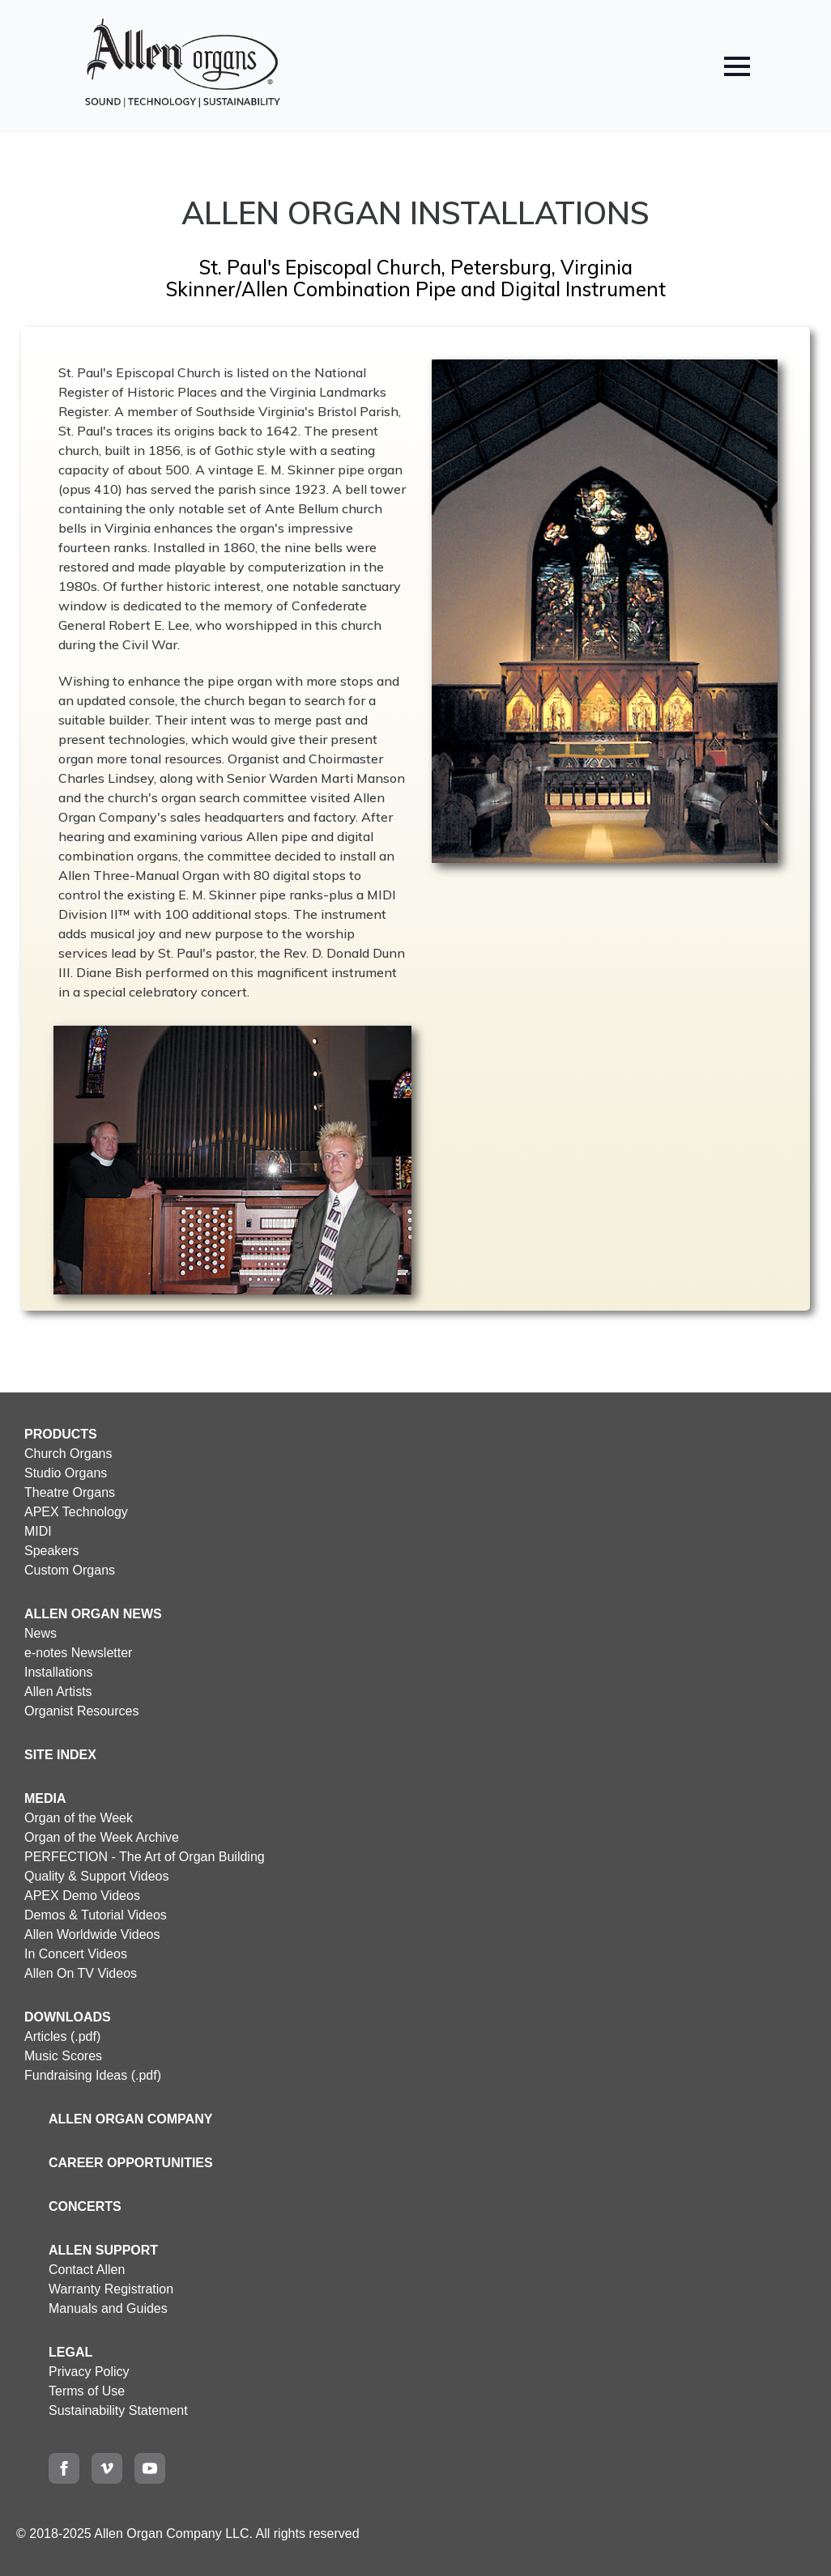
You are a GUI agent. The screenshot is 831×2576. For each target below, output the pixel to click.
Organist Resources (81, 1711)
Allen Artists (58, 1691)
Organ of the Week (78, 1818)
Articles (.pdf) (62, 2036)
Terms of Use (87, 2391)
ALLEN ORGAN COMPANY (130, 2119)
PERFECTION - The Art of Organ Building (144, 1857)
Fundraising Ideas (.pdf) (92, 2075)
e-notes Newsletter (78, 1653)
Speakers (51, 1551)
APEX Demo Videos (82, 1895)
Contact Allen (87, 2269)
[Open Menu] (737, 66)
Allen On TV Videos (80, 1973)
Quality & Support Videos (96, 1876)
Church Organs (68, 1453)
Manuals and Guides (108, 2308)
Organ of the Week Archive (101, 1837)
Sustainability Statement (118, 2410)
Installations (58, 1672)
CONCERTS (85, 2206)
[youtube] (149, 2468)
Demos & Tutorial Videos (95, 1915)
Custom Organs (69, 1570)
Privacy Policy (89, 2371)
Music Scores (63, 2056)
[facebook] (64, 2468)
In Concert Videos (75, 1954)
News (40, 1633)
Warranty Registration (111, 2289)
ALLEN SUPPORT (103, 2250)
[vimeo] (107, 2468)
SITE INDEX (60, 1755)
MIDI (38, 1531)
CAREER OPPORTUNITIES (131, 2163)
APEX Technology (76, 1512)
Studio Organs (65, 1473)
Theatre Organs (69, 1492)
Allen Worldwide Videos (92, 1934)
